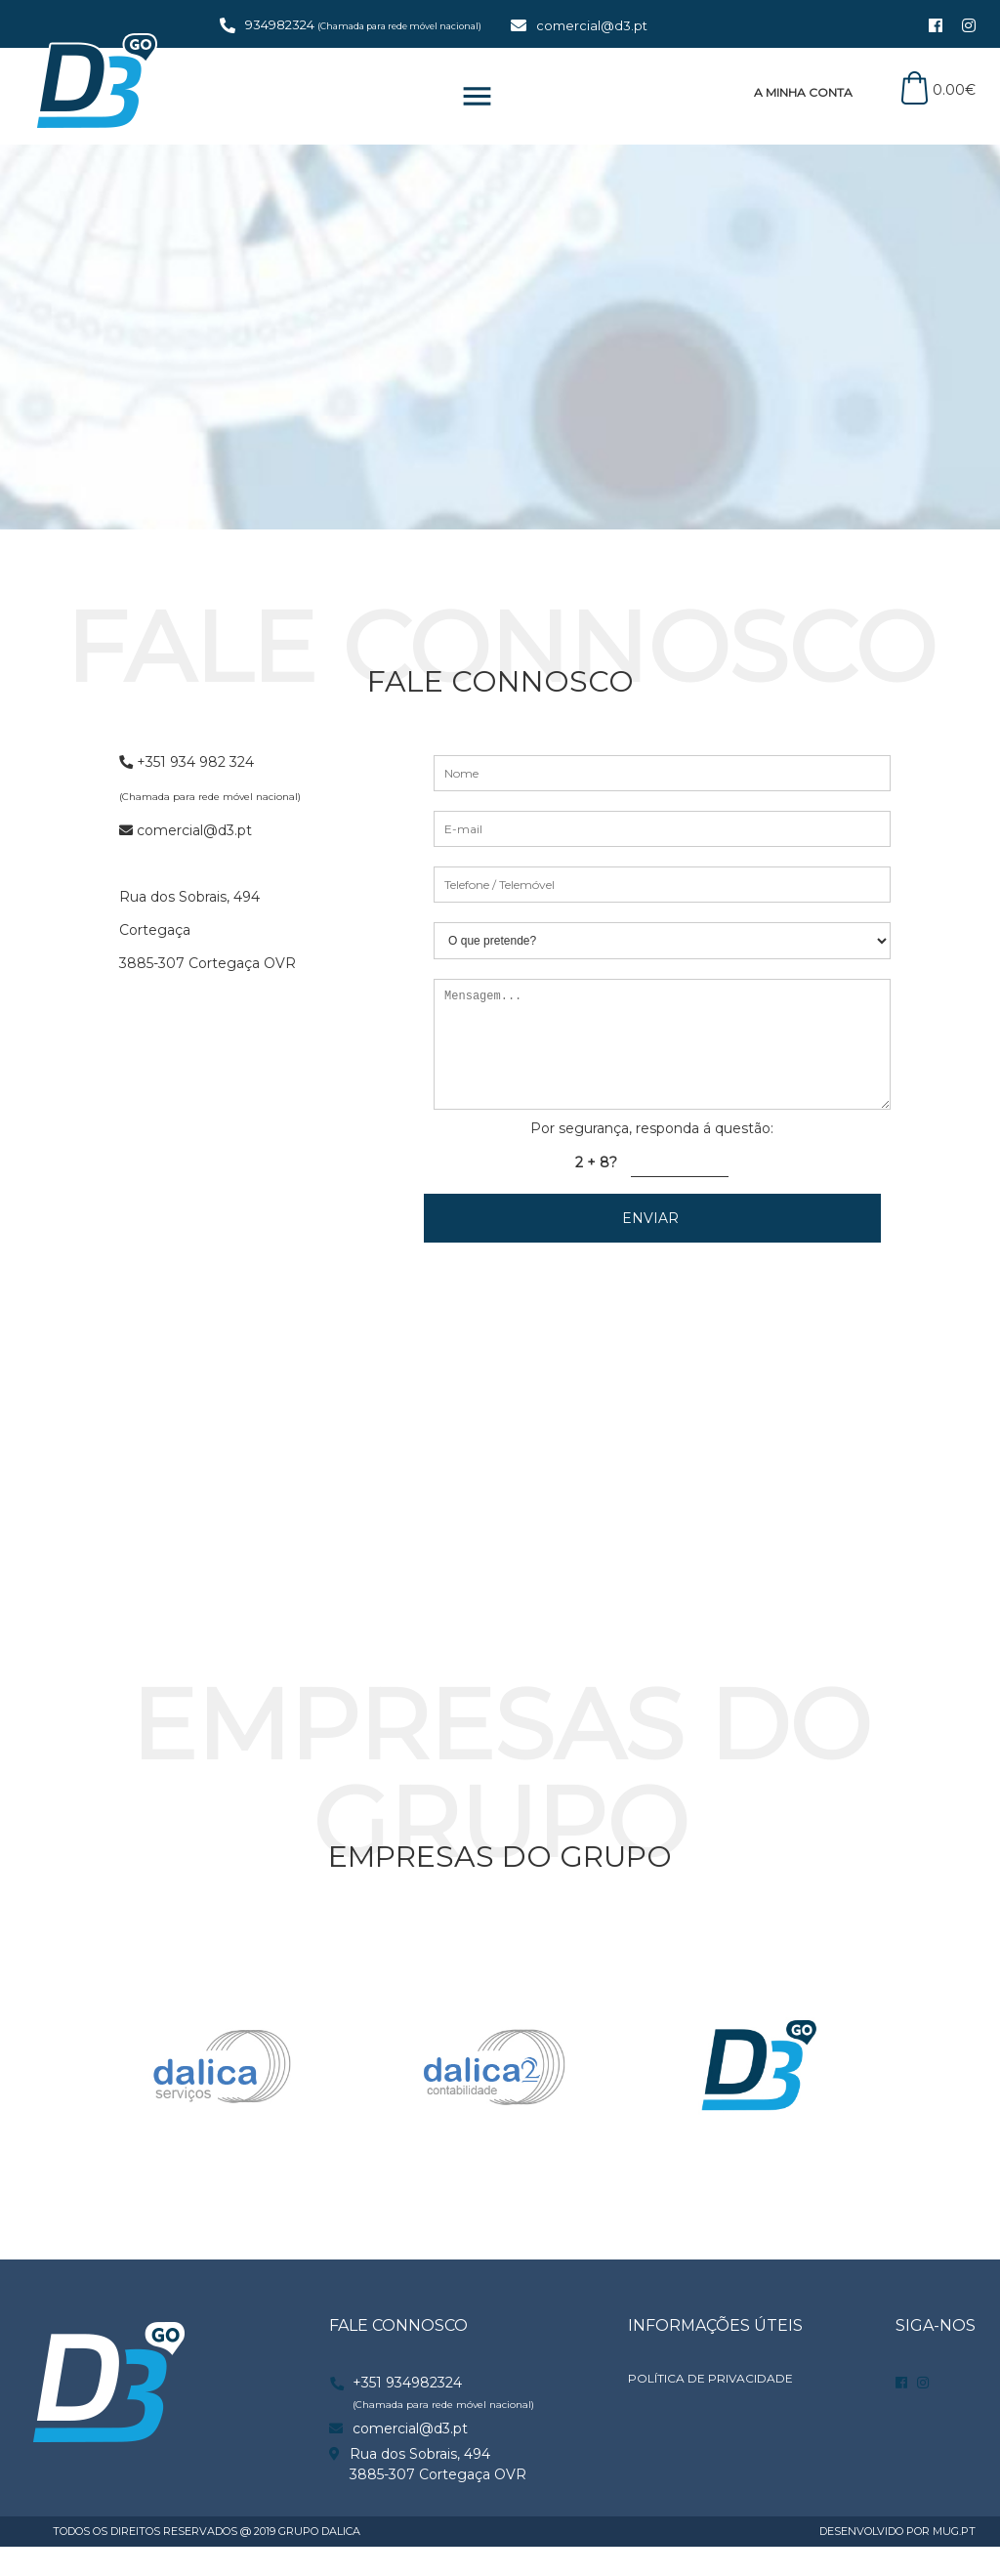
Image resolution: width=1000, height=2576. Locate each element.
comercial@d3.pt (591, 25)
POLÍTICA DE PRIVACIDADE (710, 2408)
